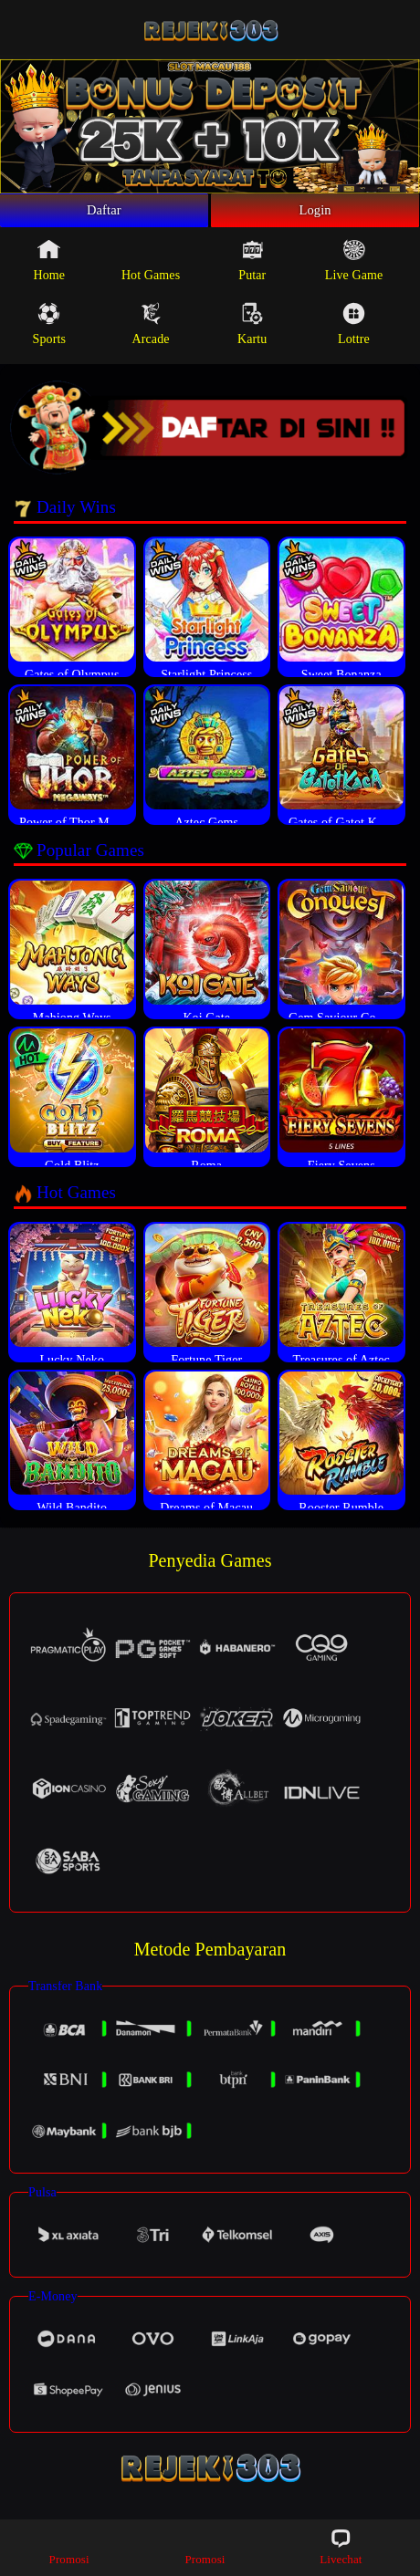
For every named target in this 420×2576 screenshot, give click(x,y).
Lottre (354, 332)
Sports (49, 332)
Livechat (341, 2546)
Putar (252, 268)
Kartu (252, 332)
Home (50, 268)
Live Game (354, 268)
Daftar (104, 214)
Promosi (69, 2546)
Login (315, 214)
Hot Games (150, 268)
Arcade (151, 332)
